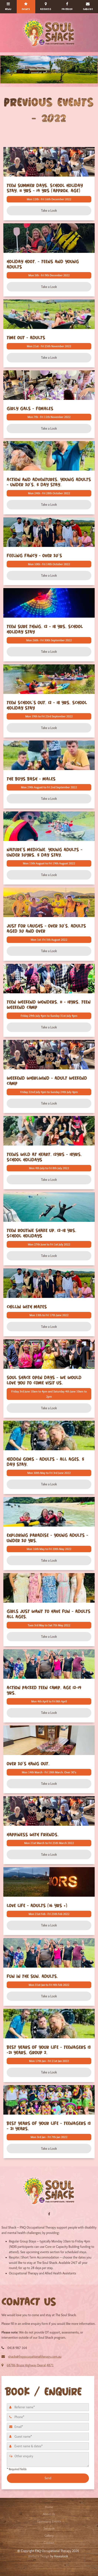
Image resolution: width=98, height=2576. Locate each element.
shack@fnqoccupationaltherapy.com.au (34, 2357)
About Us (49, 2514)
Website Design (38, 2556)
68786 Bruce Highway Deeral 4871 (30, 2365)
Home (49, 2507)
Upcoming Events (49, 2521)
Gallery (48, 2536)
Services (48, 2529)
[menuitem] (49, 2507)
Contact (49, 2543)
